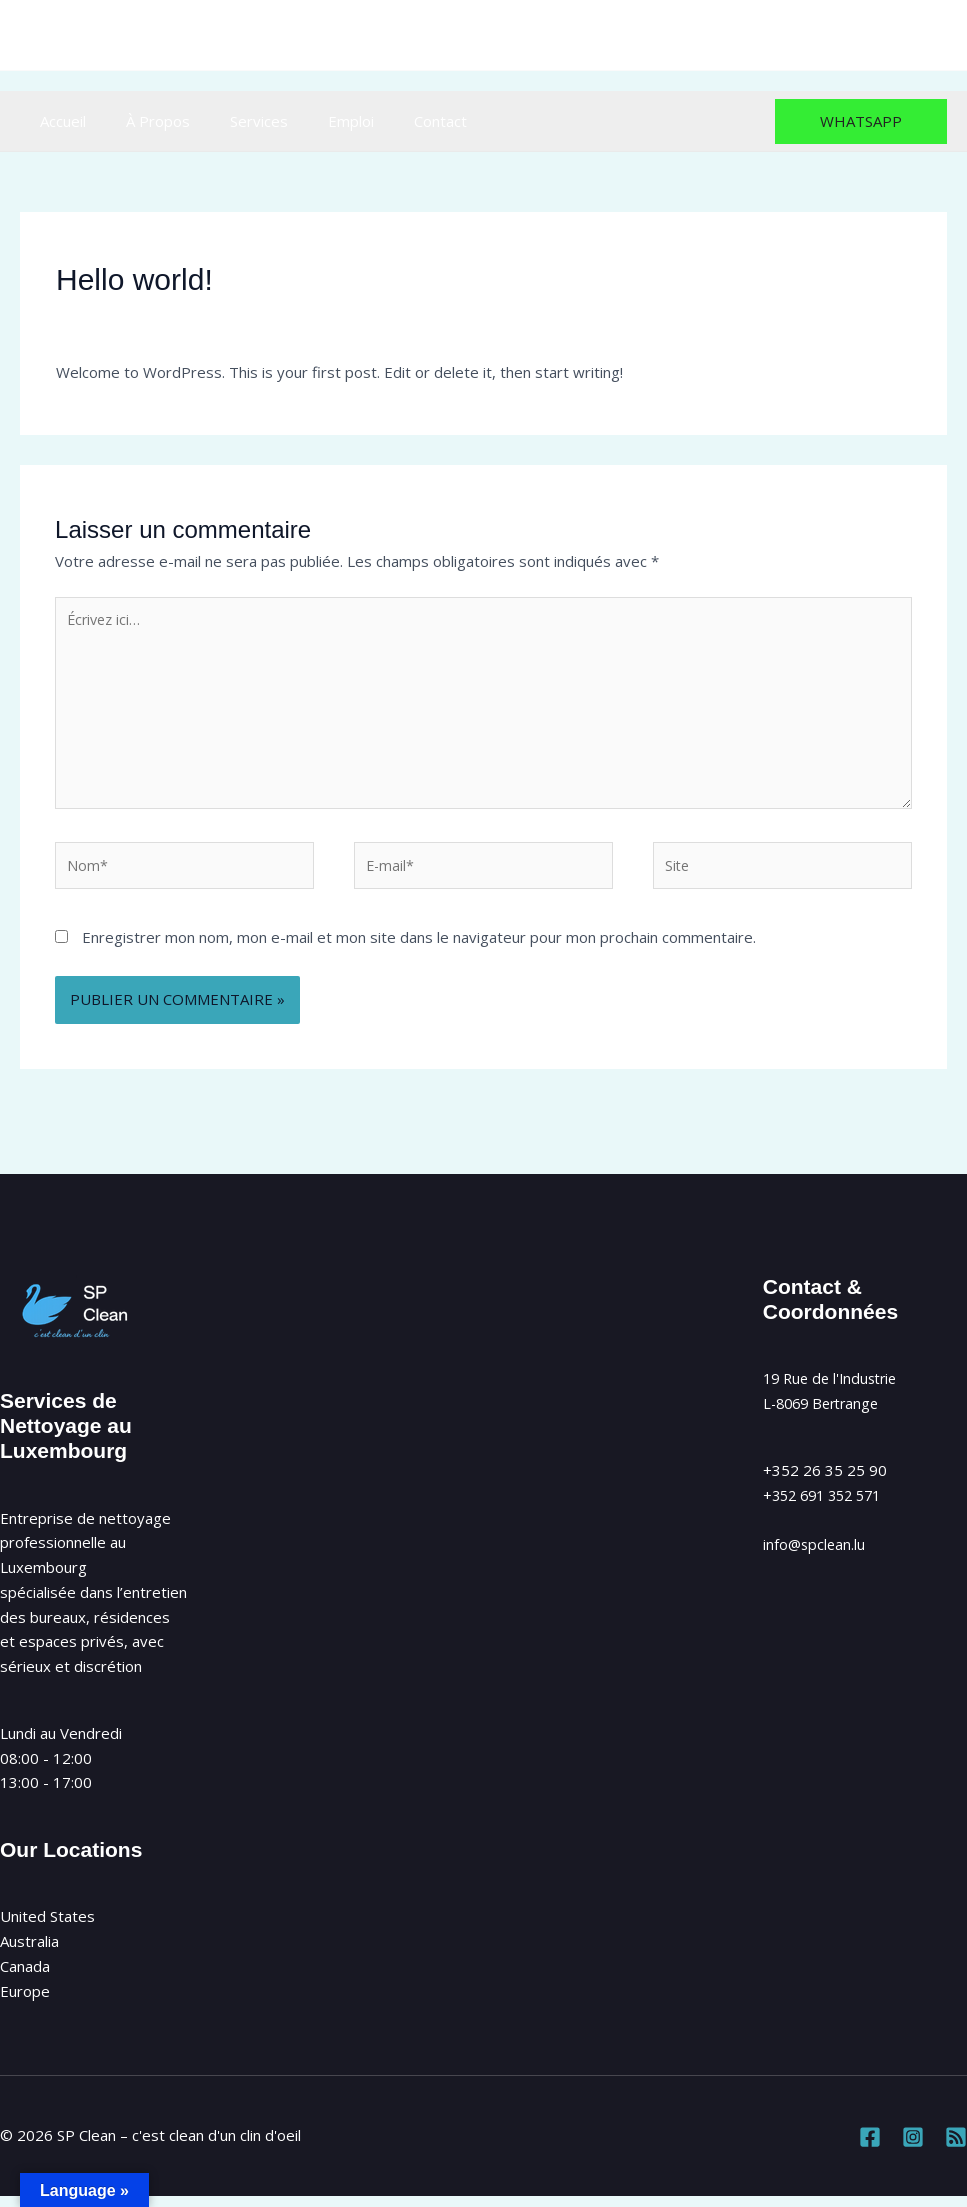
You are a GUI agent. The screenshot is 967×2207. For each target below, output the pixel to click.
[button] (861, 121)
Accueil (58, 121)
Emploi (316, 121)
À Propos (143, 121)
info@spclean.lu (543, 35)
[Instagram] (890, 35)
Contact (395, 121)
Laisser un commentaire (138, 318)
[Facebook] (846, 35)
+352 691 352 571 (827, 1507)
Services (234, 121)
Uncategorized (286, 318)
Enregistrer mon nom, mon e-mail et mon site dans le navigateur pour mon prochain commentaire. (419, 949)
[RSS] (934, 35)
